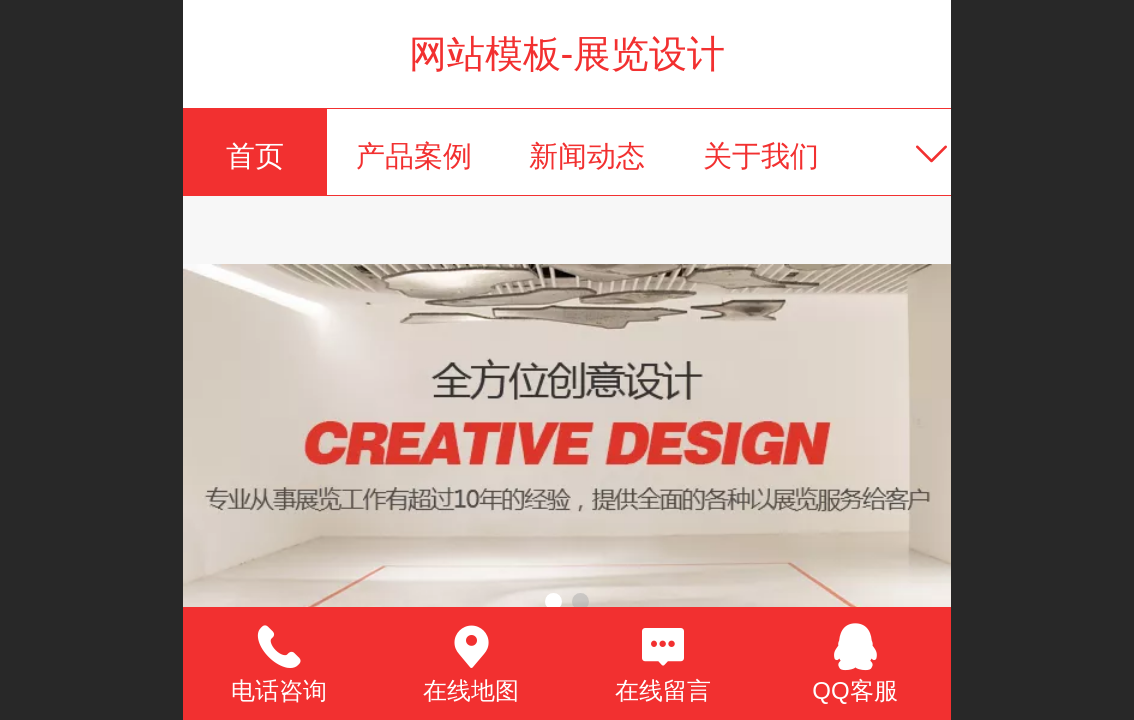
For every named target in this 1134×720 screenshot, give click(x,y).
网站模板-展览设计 (567, 53)
